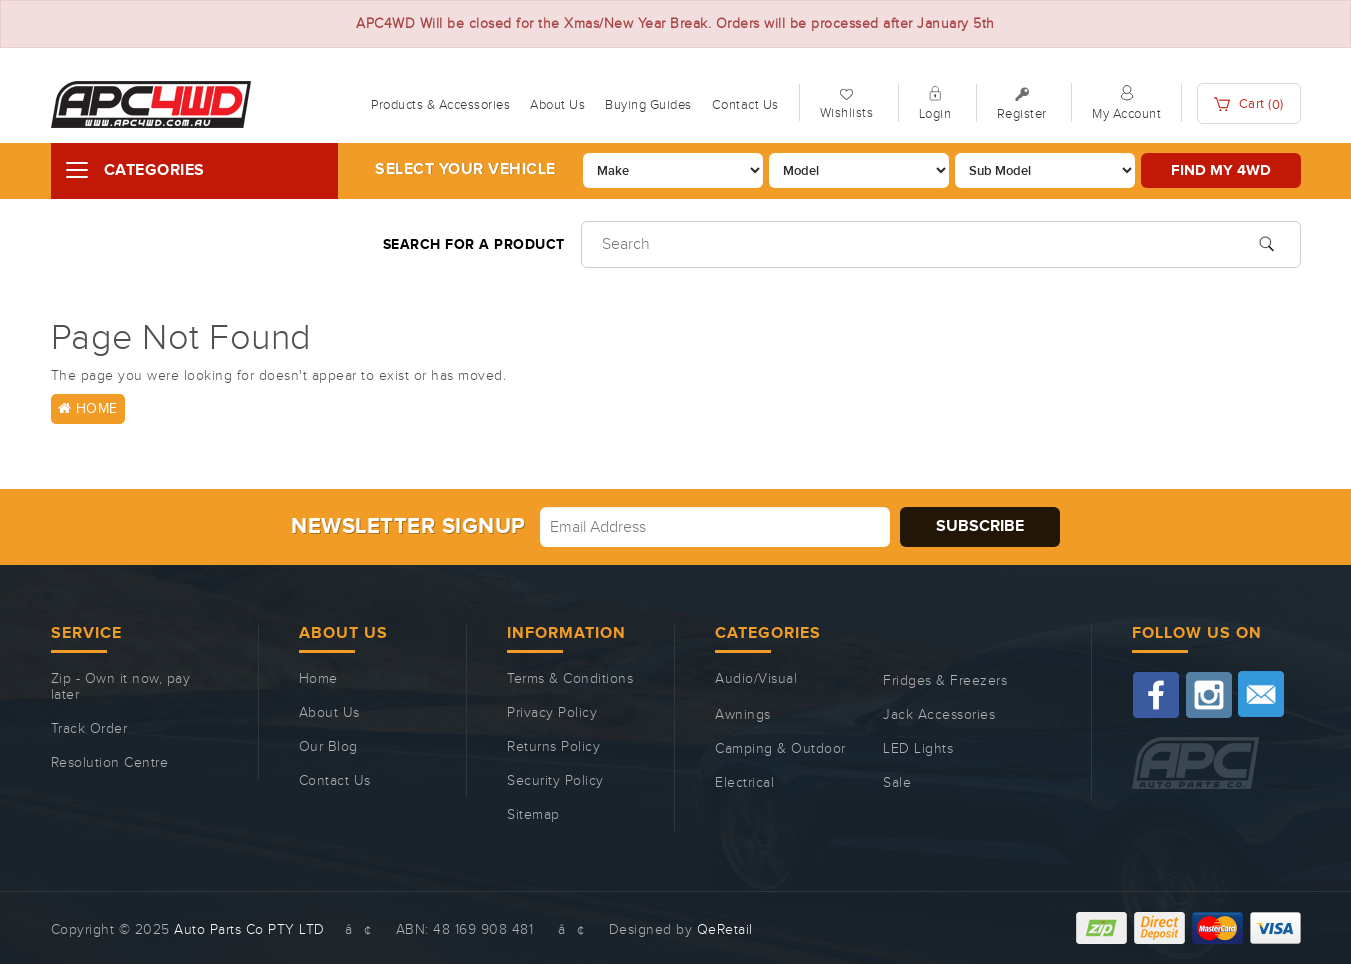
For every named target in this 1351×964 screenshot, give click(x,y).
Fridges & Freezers (945, 681)
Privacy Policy (552, 713)
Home (88, 409)
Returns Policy (553, 747)
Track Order (89, 729)
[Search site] (1266, 242)
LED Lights (918, 749)
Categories (154, 170)
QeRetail (725, 930)
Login (935, 114)
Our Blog (328, 747)
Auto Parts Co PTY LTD (249, 930)
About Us (557, 105)
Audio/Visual (756, 679)
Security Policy (555, 781)
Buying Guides (648, 105)
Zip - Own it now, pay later (121, 687)
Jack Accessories (939, 715)
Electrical (744, 783)
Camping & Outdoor (780, 749)
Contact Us (745, 105)
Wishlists (847, 113)
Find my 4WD (1221, 170)
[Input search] (941, 244)
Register (1022, 114)
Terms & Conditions (570, 679)
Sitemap (533, 815)
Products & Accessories (440, 105)
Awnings (743, 715)
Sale (897, 783)
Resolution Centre (110, 763)
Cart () (1249, 104)
